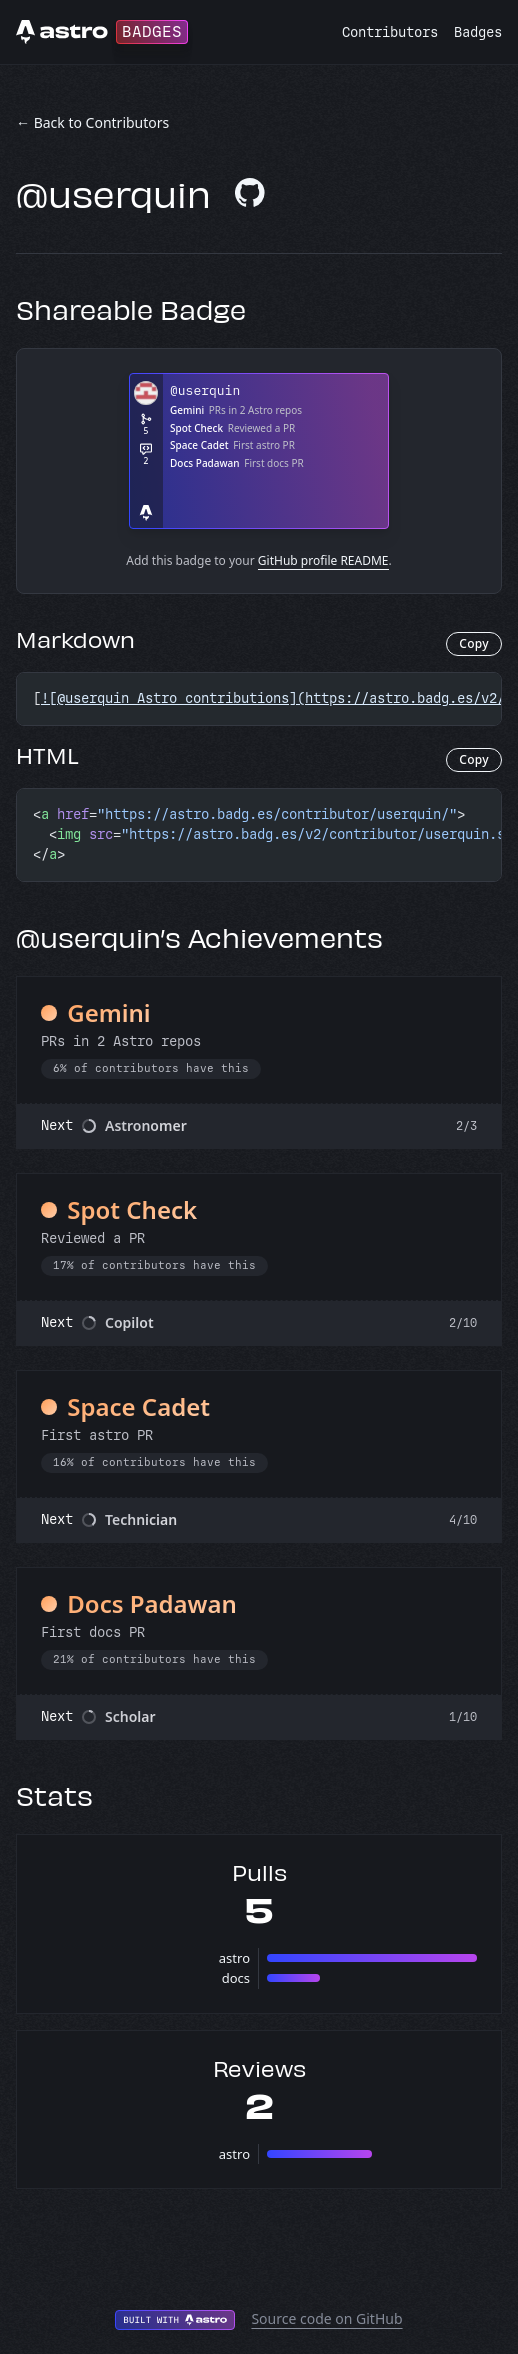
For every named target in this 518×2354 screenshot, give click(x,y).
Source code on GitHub (326, 2318)
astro (234, 1958)
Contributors (390, 32)
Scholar (130, 1716)
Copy (474, 643)
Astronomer (146, 1125)
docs (236, 1978)
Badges (478, 32)
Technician (141, 1519)
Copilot (129, 1322)
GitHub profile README (323, 560)
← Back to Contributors (92, 122)
